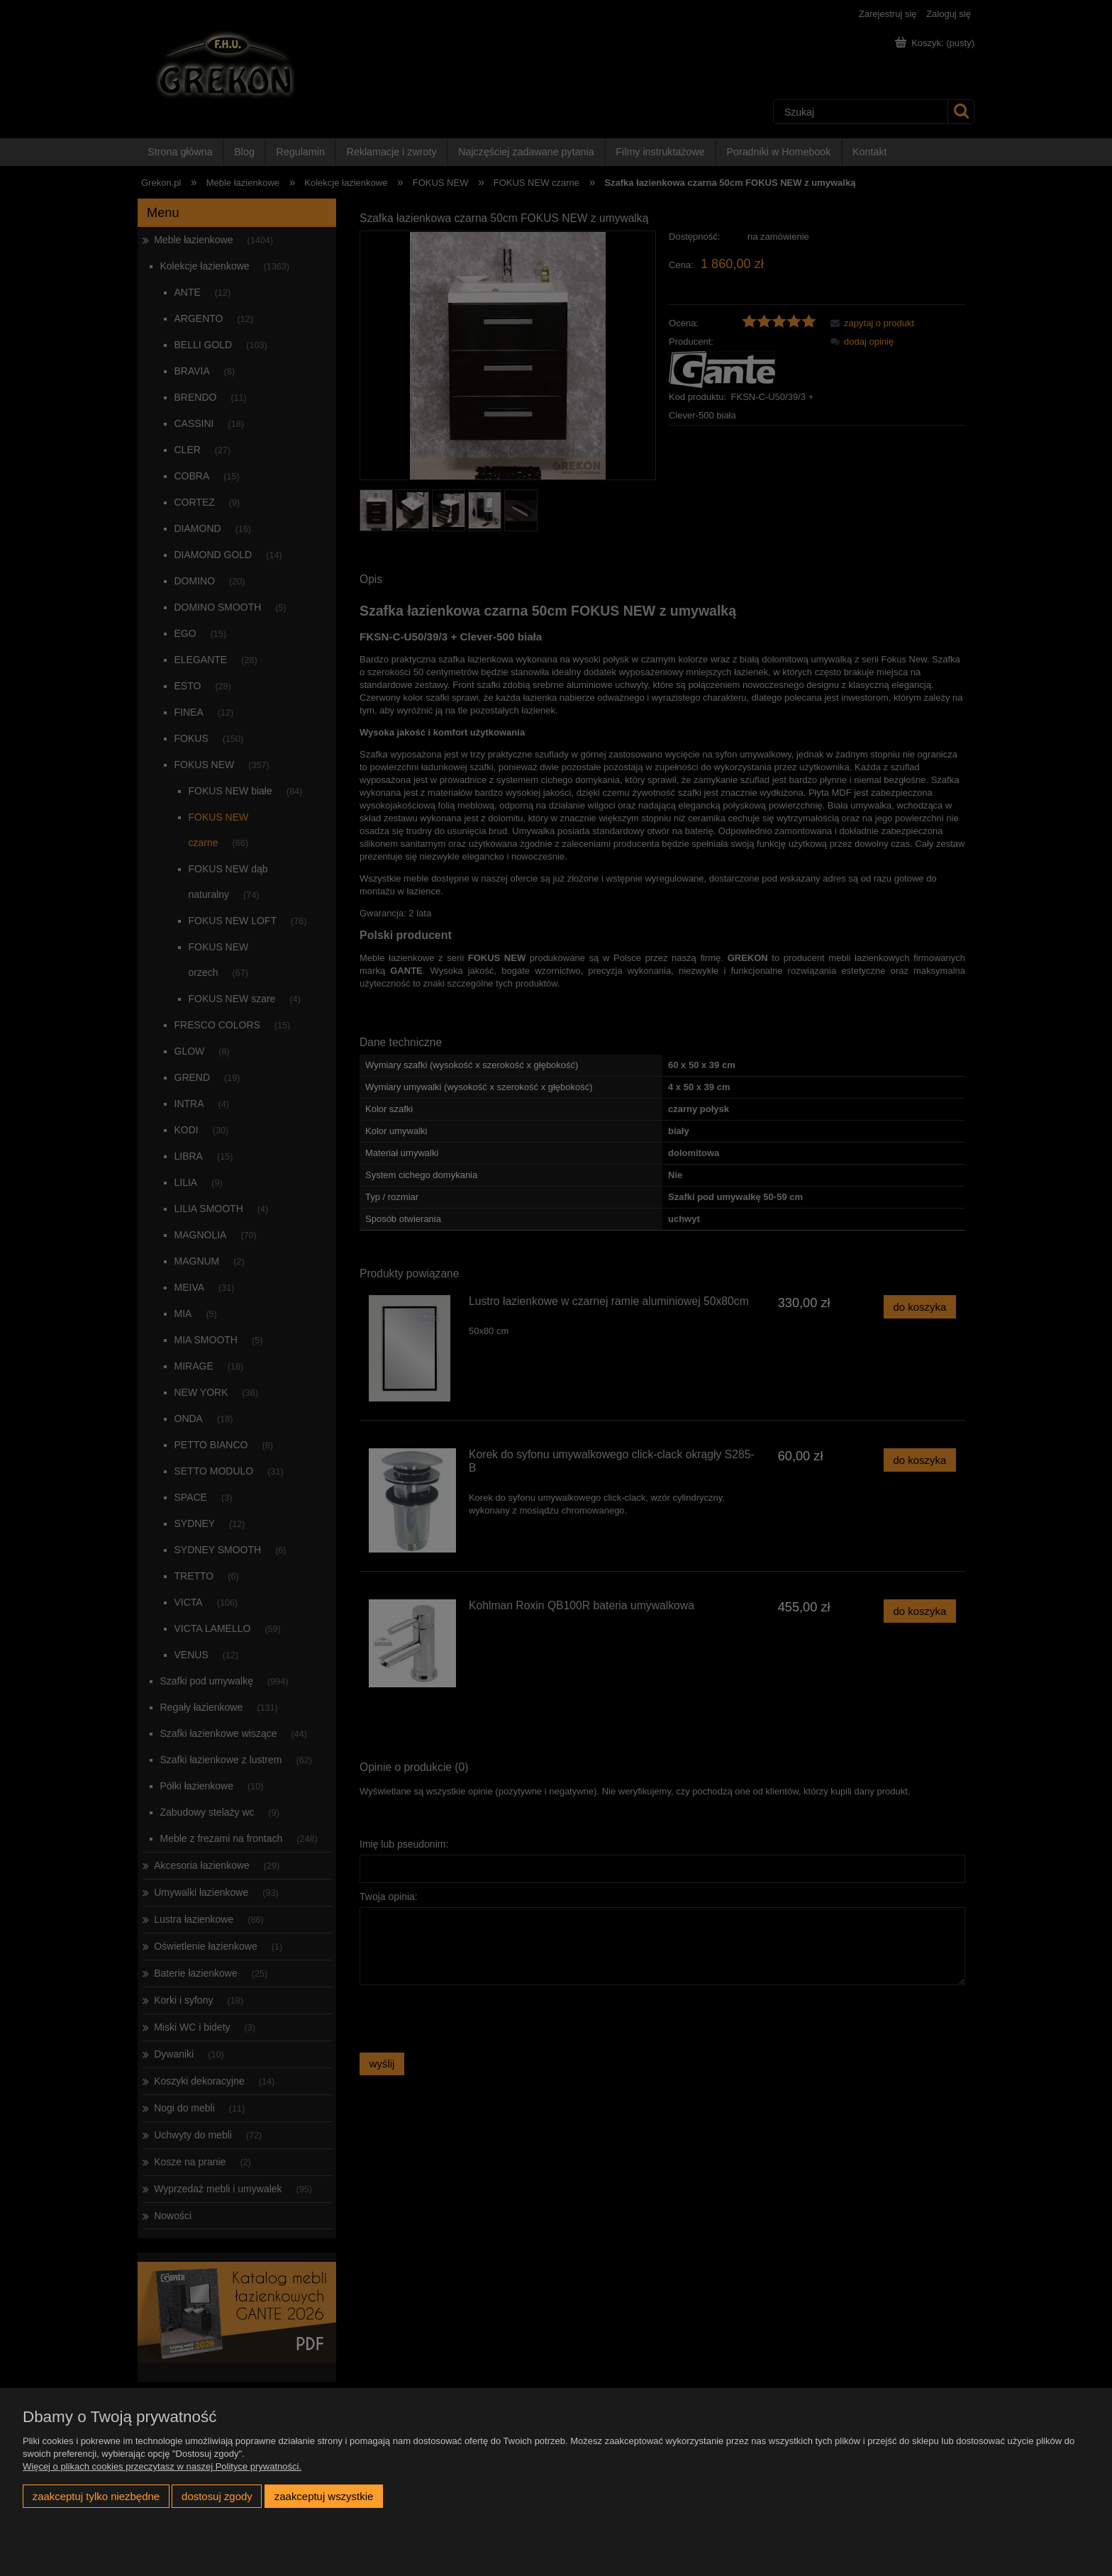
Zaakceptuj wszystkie (323, 2496)
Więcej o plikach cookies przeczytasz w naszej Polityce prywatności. (162, 2466)
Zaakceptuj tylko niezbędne (96, 2496)
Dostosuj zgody (217, 2496)
